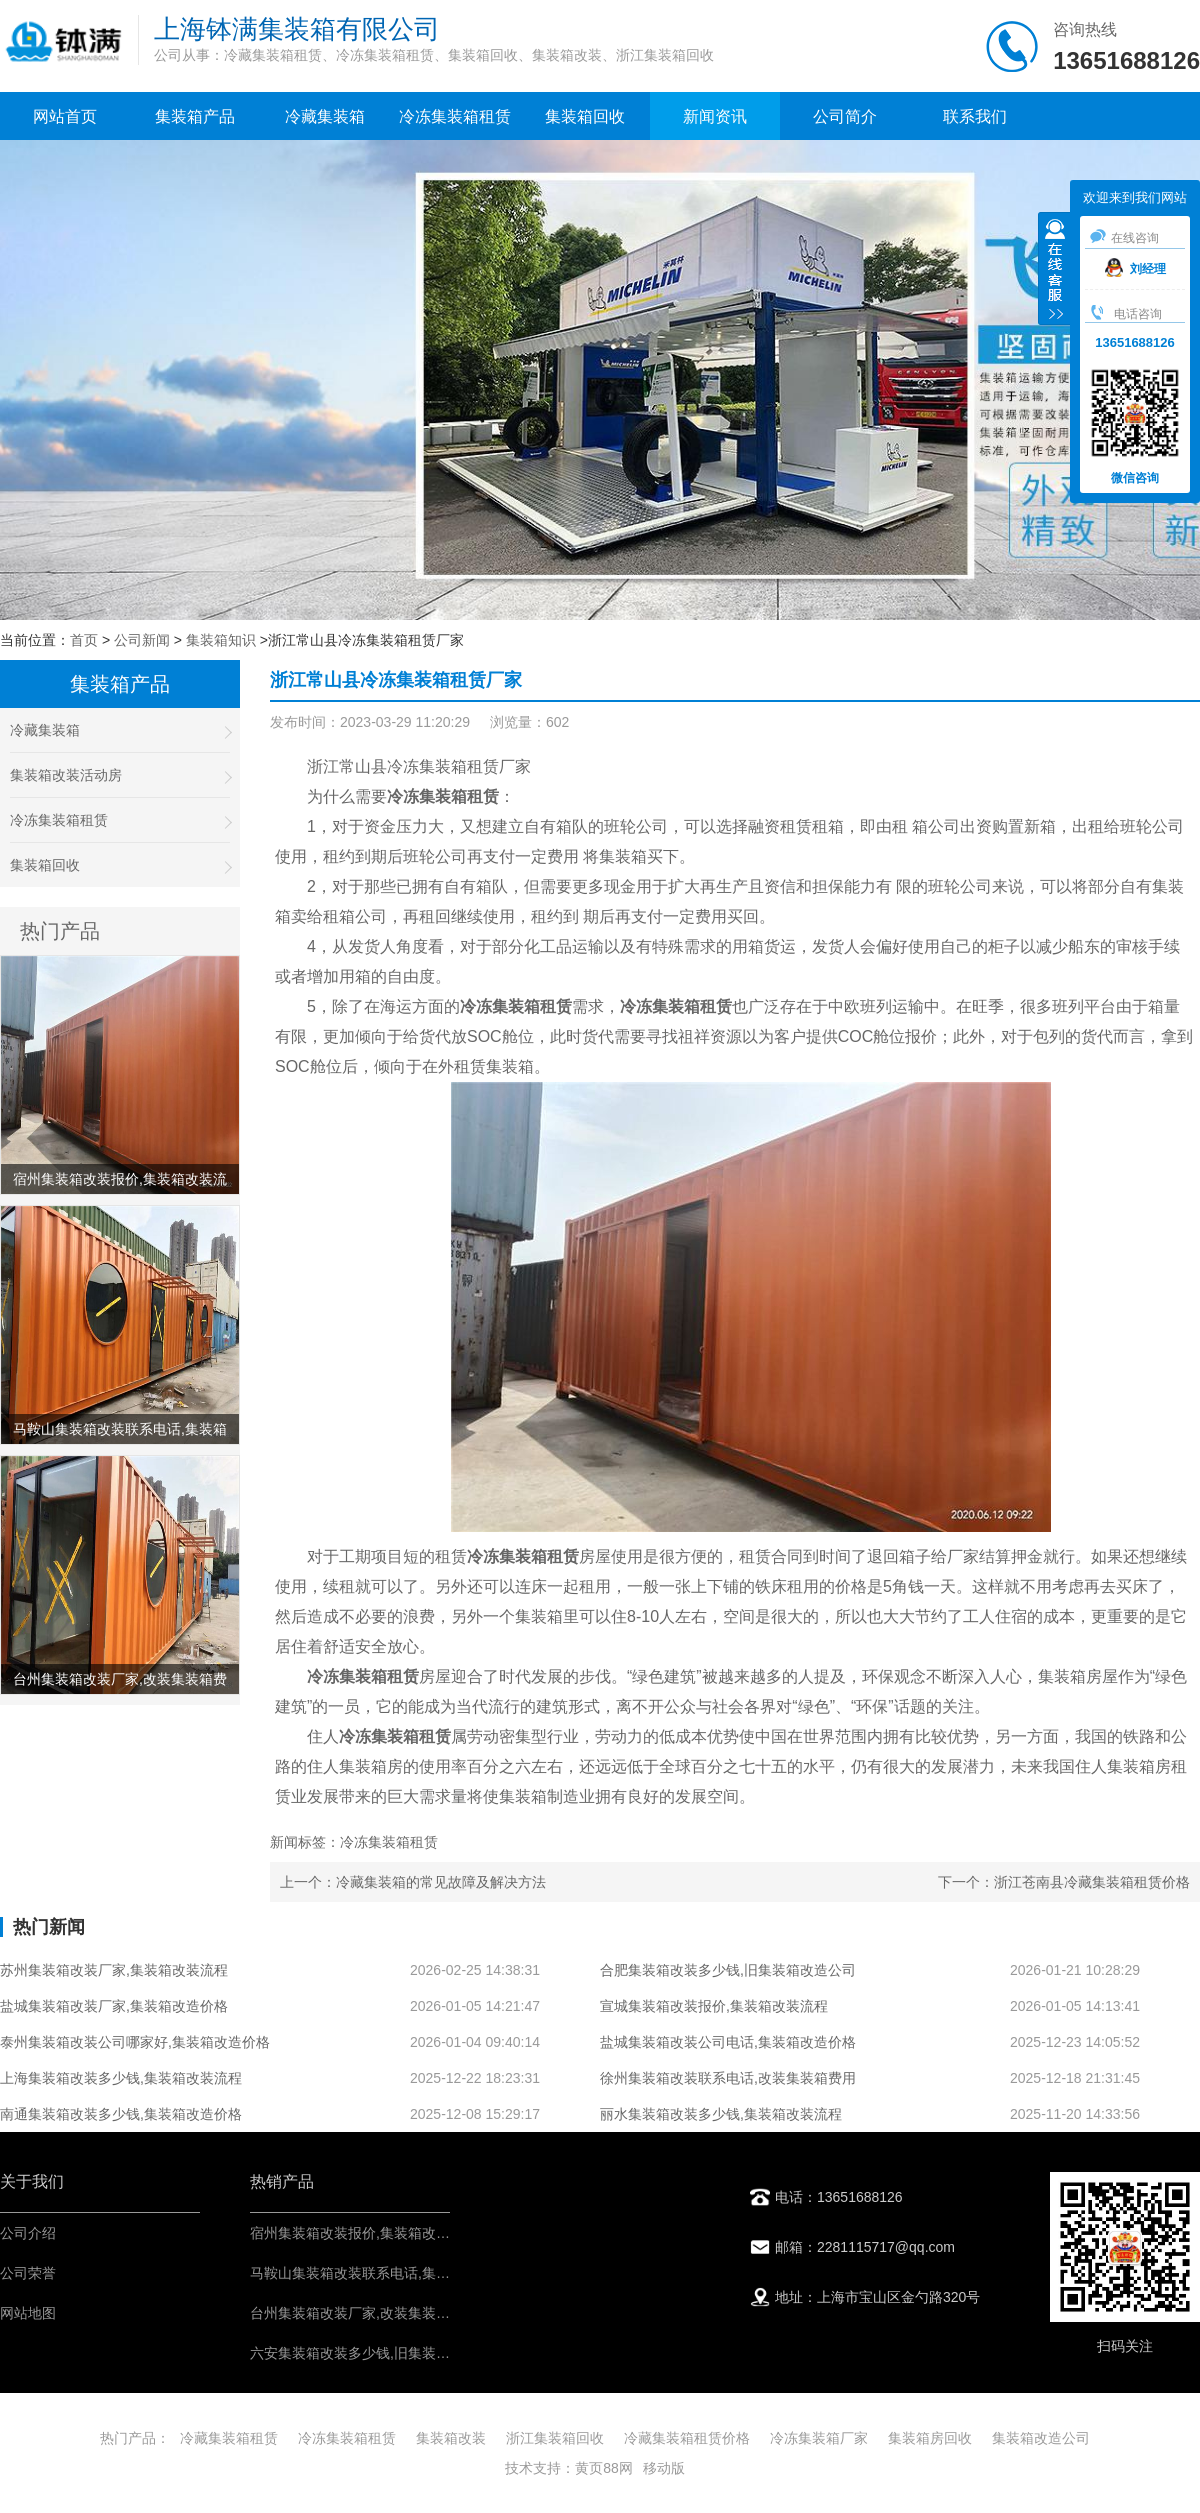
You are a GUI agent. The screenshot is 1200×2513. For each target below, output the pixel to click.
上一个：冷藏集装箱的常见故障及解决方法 (413, 1882)
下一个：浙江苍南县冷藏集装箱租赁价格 (1064, 1882)
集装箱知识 (221, 640)
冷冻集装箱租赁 (455, 116)
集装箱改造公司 (1041, 2438)
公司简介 (845, 116)
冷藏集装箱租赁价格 (687, 2438)
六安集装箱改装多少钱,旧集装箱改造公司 (378, 2353)
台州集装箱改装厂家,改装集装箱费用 (364, 2313)
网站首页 (65, 116)
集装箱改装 (451, 2438)
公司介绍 (28, 2233)
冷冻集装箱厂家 (819, 2438)
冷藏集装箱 (325, 116)
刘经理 (1135, 269)
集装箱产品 (195, 116)
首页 (84, 640)
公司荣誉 (28, 2273)
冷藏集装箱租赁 (229, 2438)
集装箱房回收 (930, 2438)
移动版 (664, 2468)
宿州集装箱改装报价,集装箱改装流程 (364, 2233)
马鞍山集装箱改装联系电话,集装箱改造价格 (385, 2273)
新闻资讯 (715, 116)
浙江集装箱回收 (555, 2438)
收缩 (1055, 271)
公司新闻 (142, 640)
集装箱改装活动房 (120, 775)
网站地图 (28, 2313)
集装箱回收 (585, 116)
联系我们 (975, 116)
